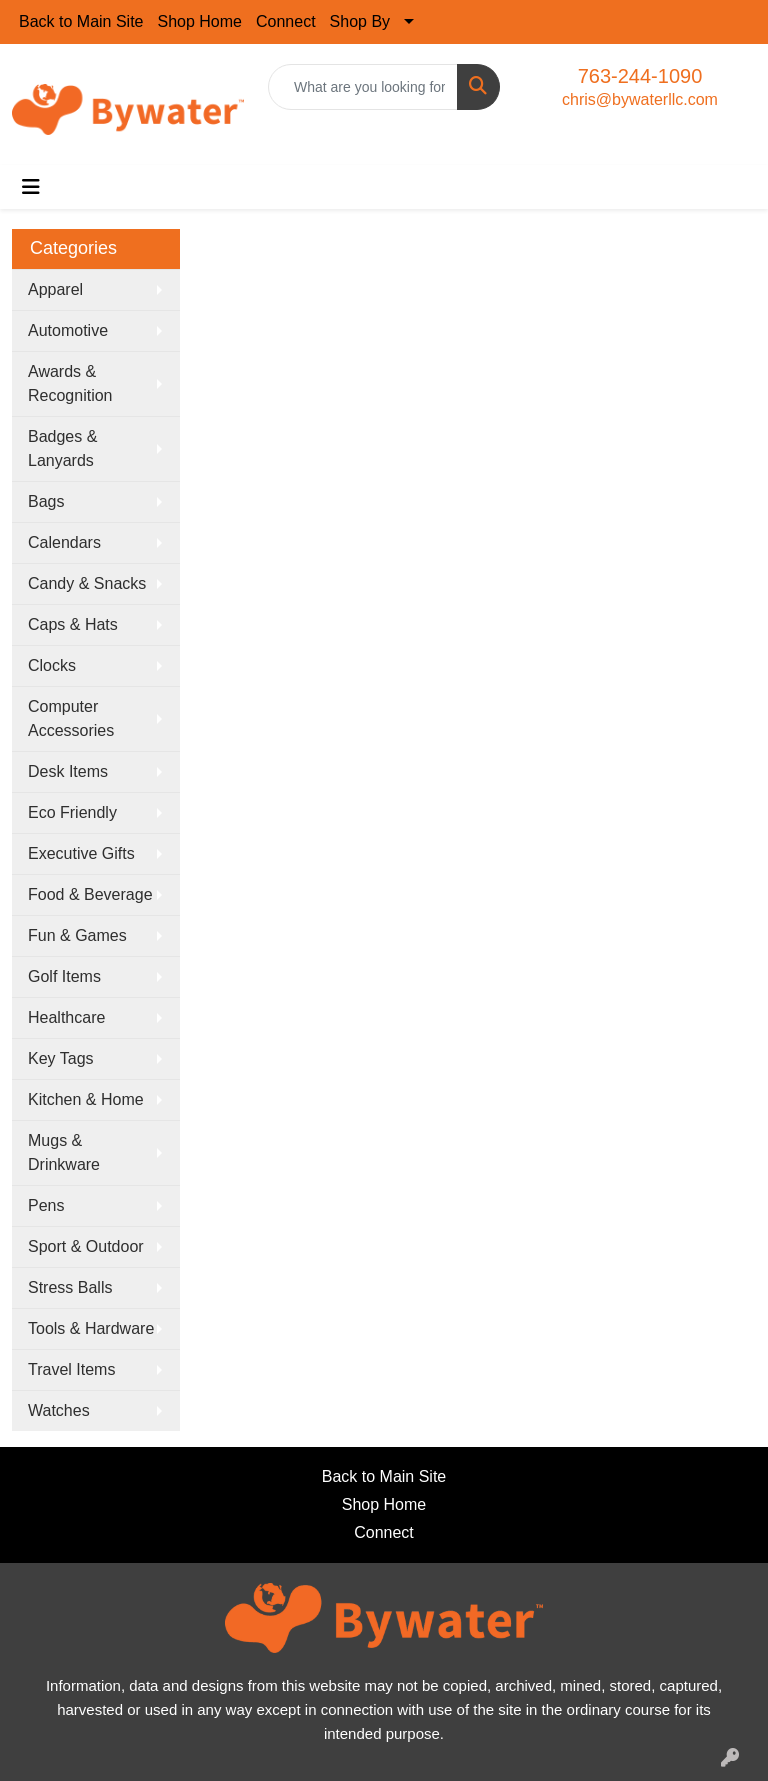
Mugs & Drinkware (64, 1152)
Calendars (64, 542)
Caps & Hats (73, 624)
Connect (286, 21)
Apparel (55, 289)
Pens (46, 1205)
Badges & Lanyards (62, 448)
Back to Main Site (81, 21)
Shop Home (200, 21)
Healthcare (66, 1017)
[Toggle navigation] (31, 187)
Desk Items (68, 771)
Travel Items (71, 1369)
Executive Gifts (81, 853)
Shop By (360, 21)
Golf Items (64, 976)
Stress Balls (70, 1287)
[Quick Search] (363, 87)
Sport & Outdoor (86, 1246)
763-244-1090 (640, 76)
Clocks (52, 665)
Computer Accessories (71, 718)
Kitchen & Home (86, 1099)
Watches (59, 1410)
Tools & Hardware (91, 1328)
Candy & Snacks (87, 583)
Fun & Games (77, 935)
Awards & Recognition (70, 383)
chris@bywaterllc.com (640, 99)
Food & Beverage (90, 894)
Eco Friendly (72, 812)
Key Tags (61, 1058)
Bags (46, 501)
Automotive (68, 330)
